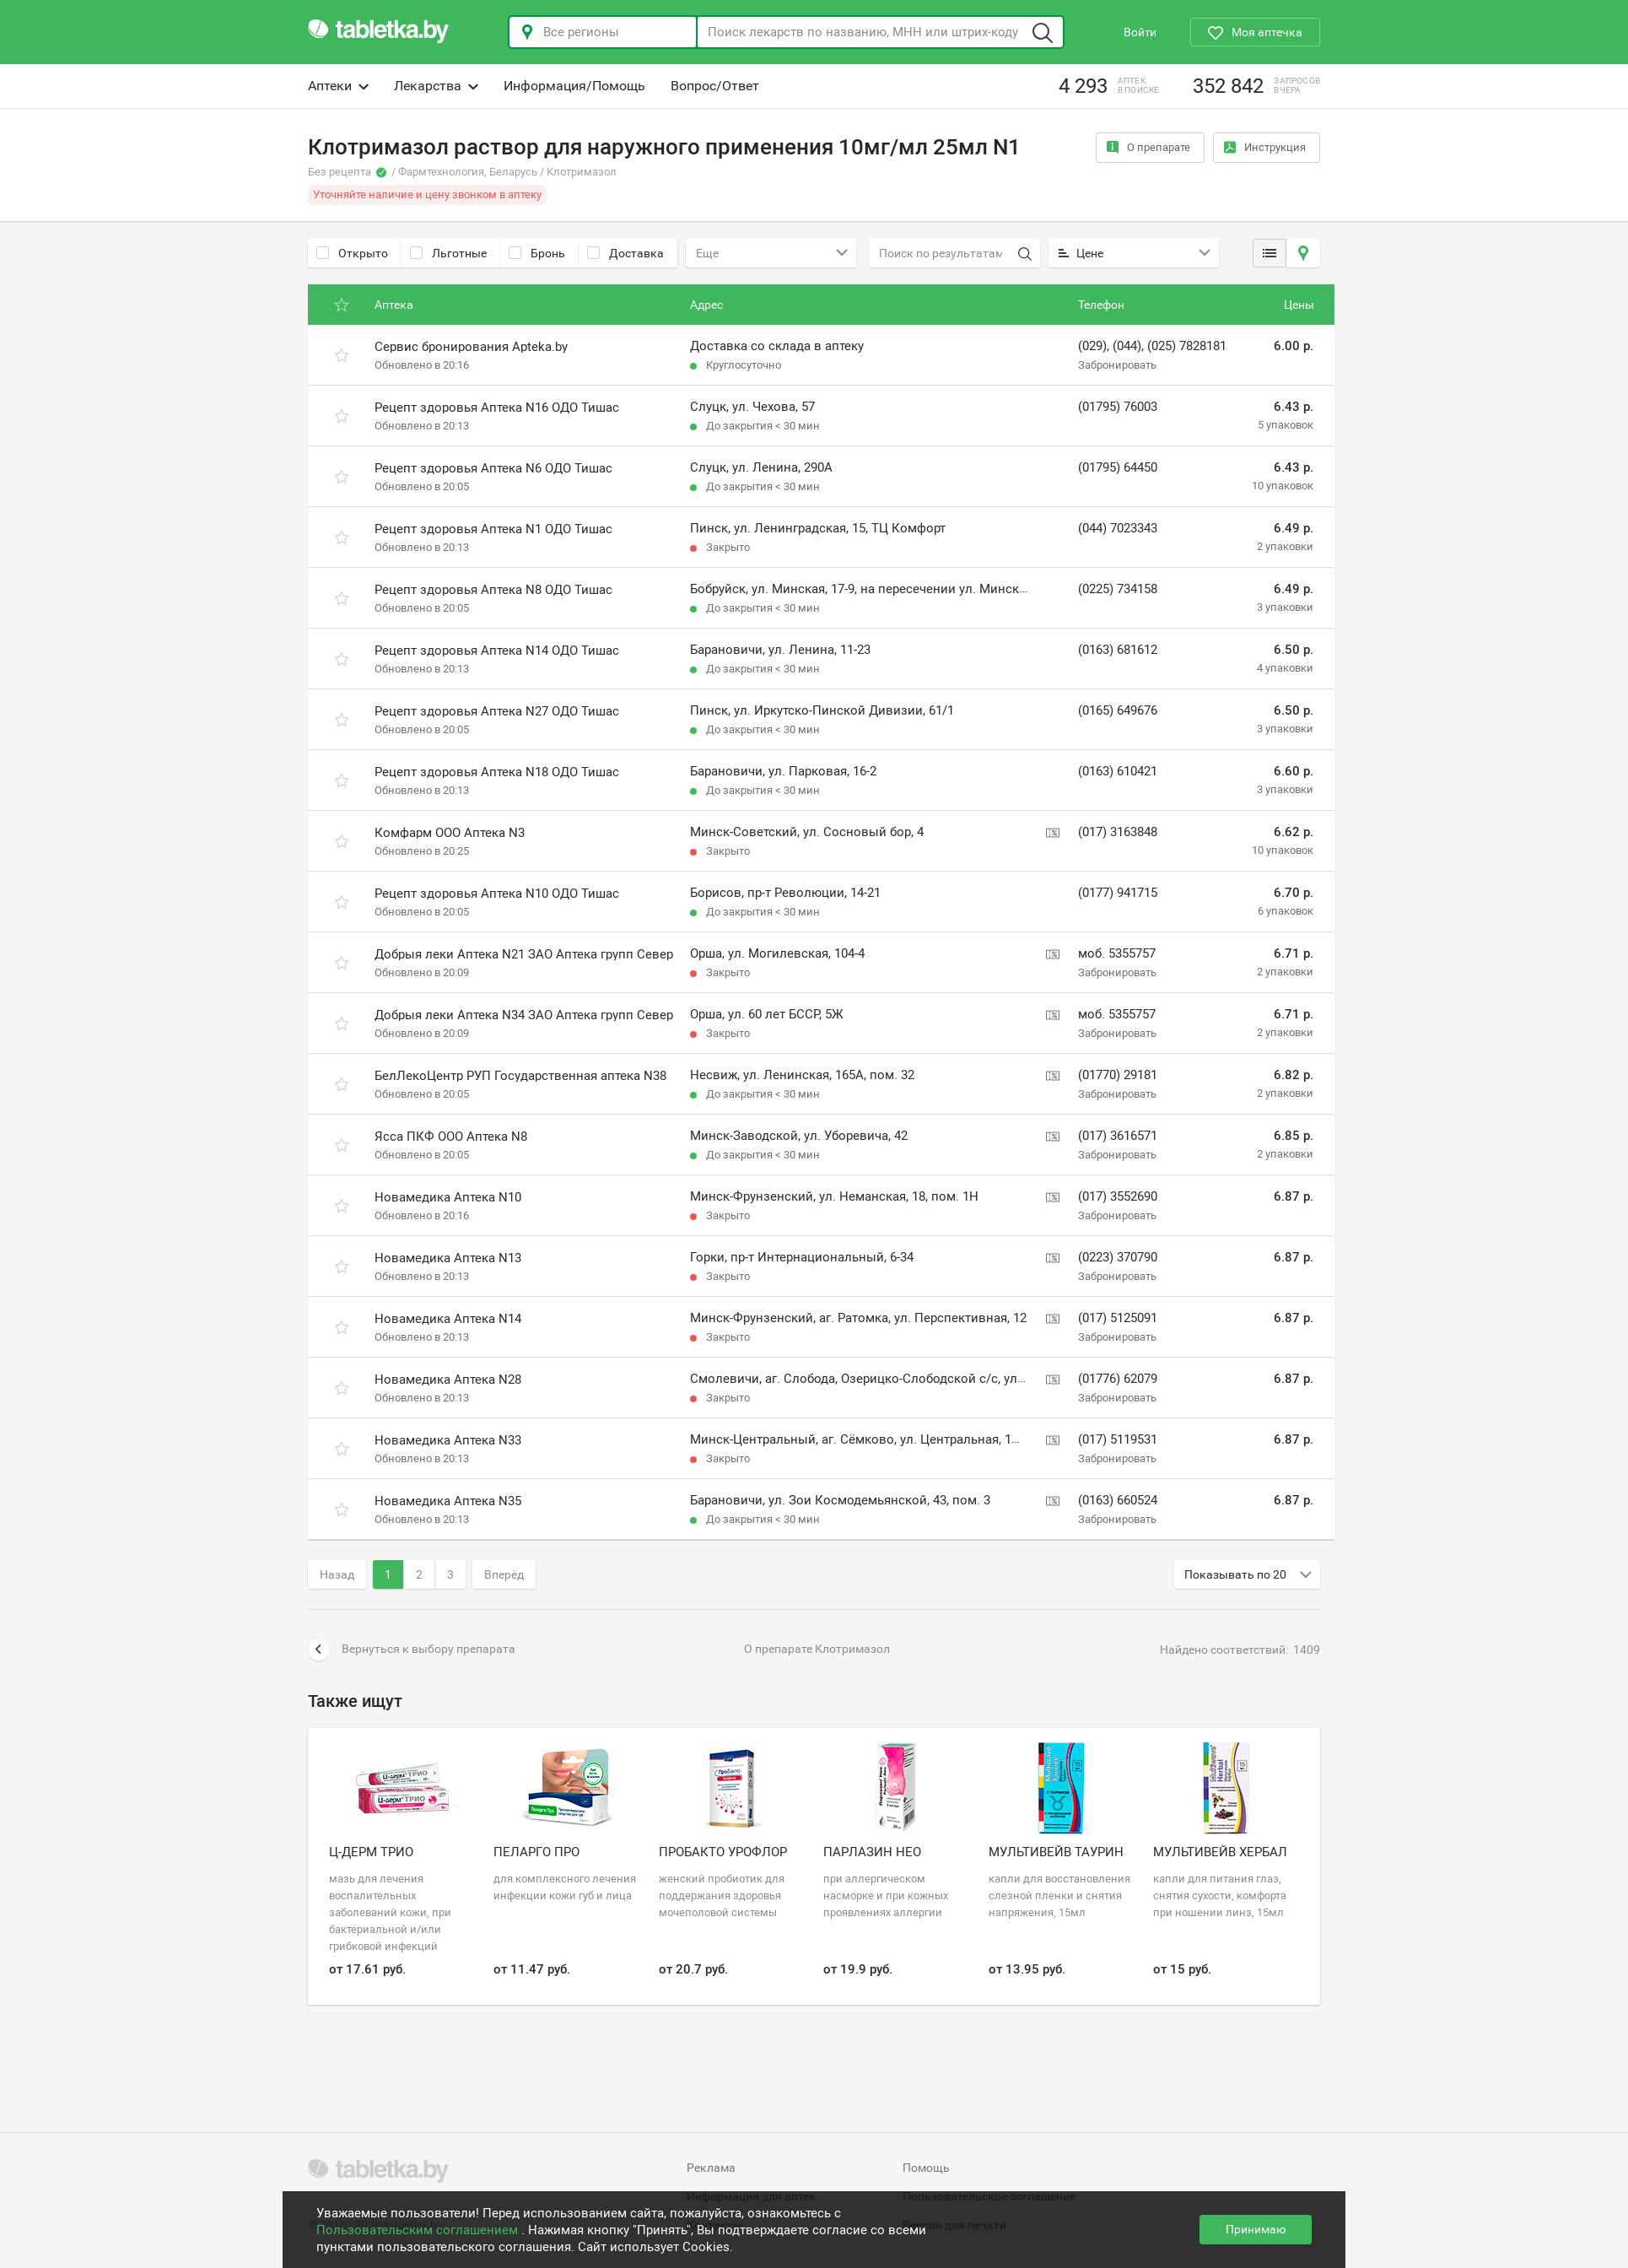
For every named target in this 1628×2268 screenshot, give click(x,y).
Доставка (625, 253)
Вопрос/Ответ (715, 86)
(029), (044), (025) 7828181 (1152, 346)
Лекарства (436, 86)
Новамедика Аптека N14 (448, 1318)
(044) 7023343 (1117, 528)
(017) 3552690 (1117, 1196)
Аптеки (338, 86)
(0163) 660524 (1117, 1500)
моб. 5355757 (1117, 953)
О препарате (1148, 147)
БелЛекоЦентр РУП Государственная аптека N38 (520, 1075)
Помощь (926, 2167)
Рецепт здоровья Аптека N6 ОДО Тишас (493, 468)
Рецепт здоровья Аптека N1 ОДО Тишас (493, 529)
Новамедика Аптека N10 (448, 1197)
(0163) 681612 (1117, 649)
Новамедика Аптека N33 (448, 1440)
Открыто (352, 253)
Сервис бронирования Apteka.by (471, 346)
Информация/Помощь (574, 86)
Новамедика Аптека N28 (448, 1379)
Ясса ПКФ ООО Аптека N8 (451, 1136)
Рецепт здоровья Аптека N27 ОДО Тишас (497, 711)
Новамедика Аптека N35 (448, 1501)
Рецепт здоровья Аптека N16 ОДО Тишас (497, 407)
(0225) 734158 (1117, 589)
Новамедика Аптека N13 (448, 1258)
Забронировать (1117, 365)
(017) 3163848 (1117, 832)
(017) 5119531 (1117, 1439)
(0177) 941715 (1117, 892)
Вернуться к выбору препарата (411, 1649)
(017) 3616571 (1117, 1135)
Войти (1140, 32)
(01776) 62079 (1117, 1378)
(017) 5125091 (1117, 1318)
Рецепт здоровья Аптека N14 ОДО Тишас (497, 650)
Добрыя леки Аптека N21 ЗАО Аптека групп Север (524, 954)
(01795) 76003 (1117, 406)
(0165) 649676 (1117, 710)
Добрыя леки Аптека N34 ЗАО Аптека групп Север (524, 1015)
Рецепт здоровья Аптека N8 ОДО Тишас (493, 589)
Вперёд (504, 1574)
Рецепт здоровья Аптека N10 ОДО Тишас (497, 893)
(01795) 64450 (1117, 467)
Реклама (711, 2167)
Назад (337, 1574)
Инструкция (1265, 147)
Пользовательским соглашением (418, 2230)
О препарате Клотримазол (817, 1648)
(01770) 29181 (1117, 1075)
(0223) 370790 (1117, 1257)
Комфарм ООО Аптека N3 (450, 832)
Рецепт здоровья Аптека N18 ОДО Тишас (497, 772)
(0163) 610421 (1117, 771)
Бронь (537, 253)
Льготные (448, 253)
